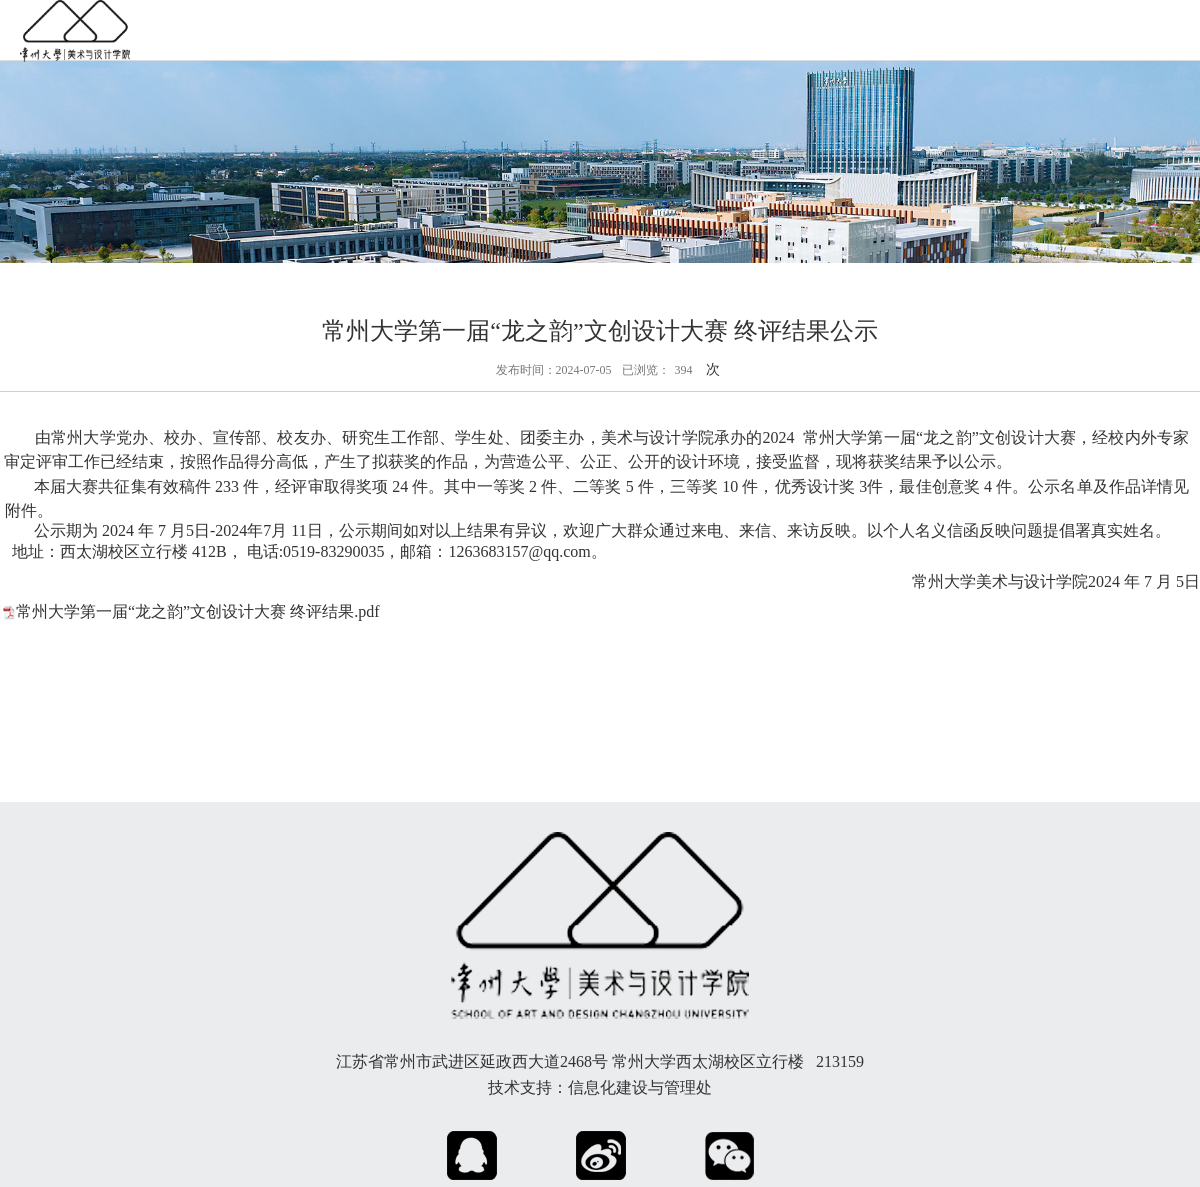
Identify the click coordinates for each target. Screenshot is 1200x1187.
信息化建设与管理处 (640, 1087)
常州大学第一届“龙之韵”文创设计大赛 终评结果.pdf (198, 611)
